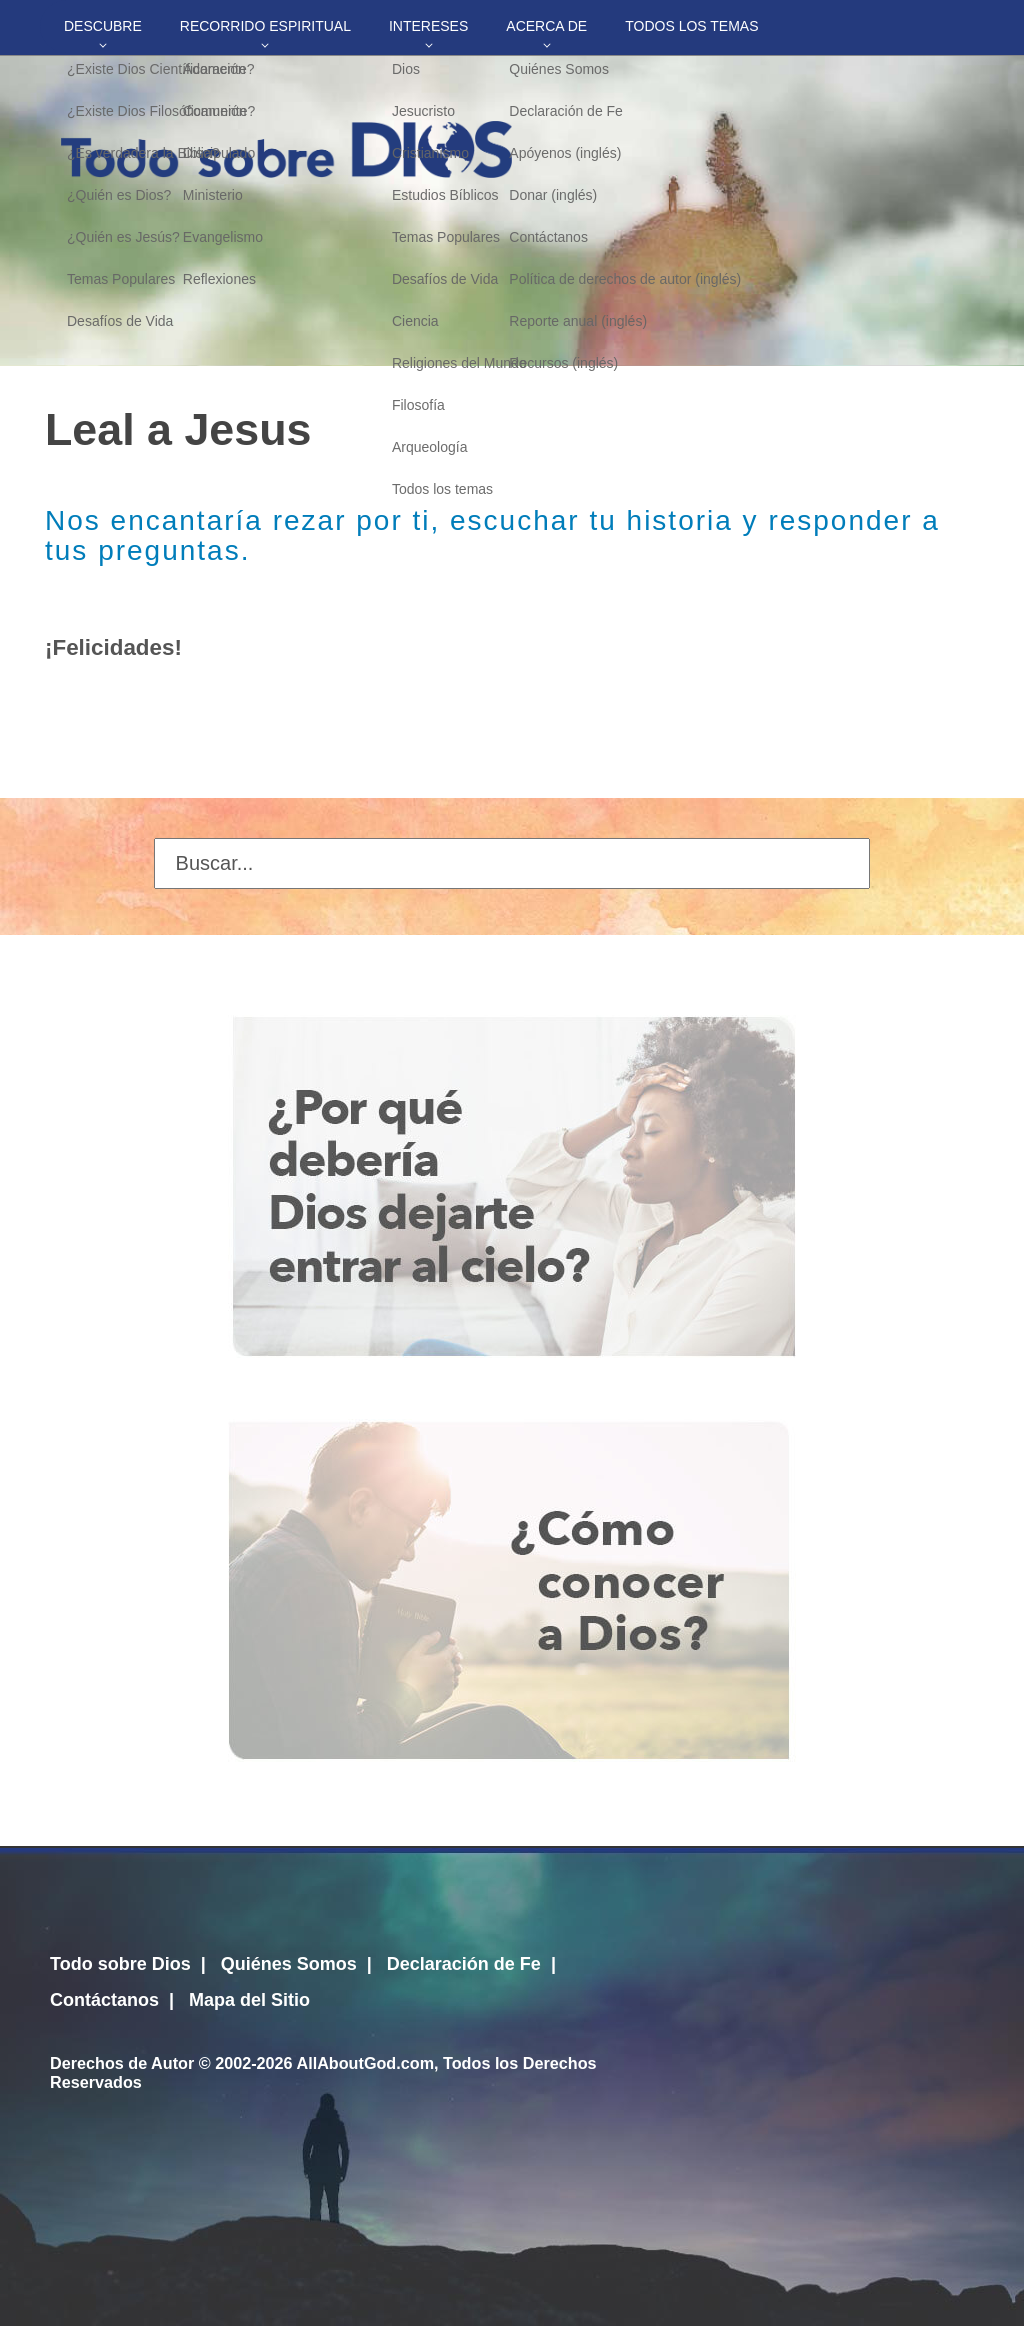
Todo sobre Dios (120, 1964)
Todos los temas (691, 26)
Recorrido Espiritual (265, 26)
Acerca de (546, 26)
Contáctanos (104, 2000)
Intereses (428, 26)
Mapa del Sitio (249, 2000)
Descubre (103, 26)
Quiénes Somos (289, 1964)
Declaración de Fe (464, 1964)
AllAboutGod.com (365, 2063)
